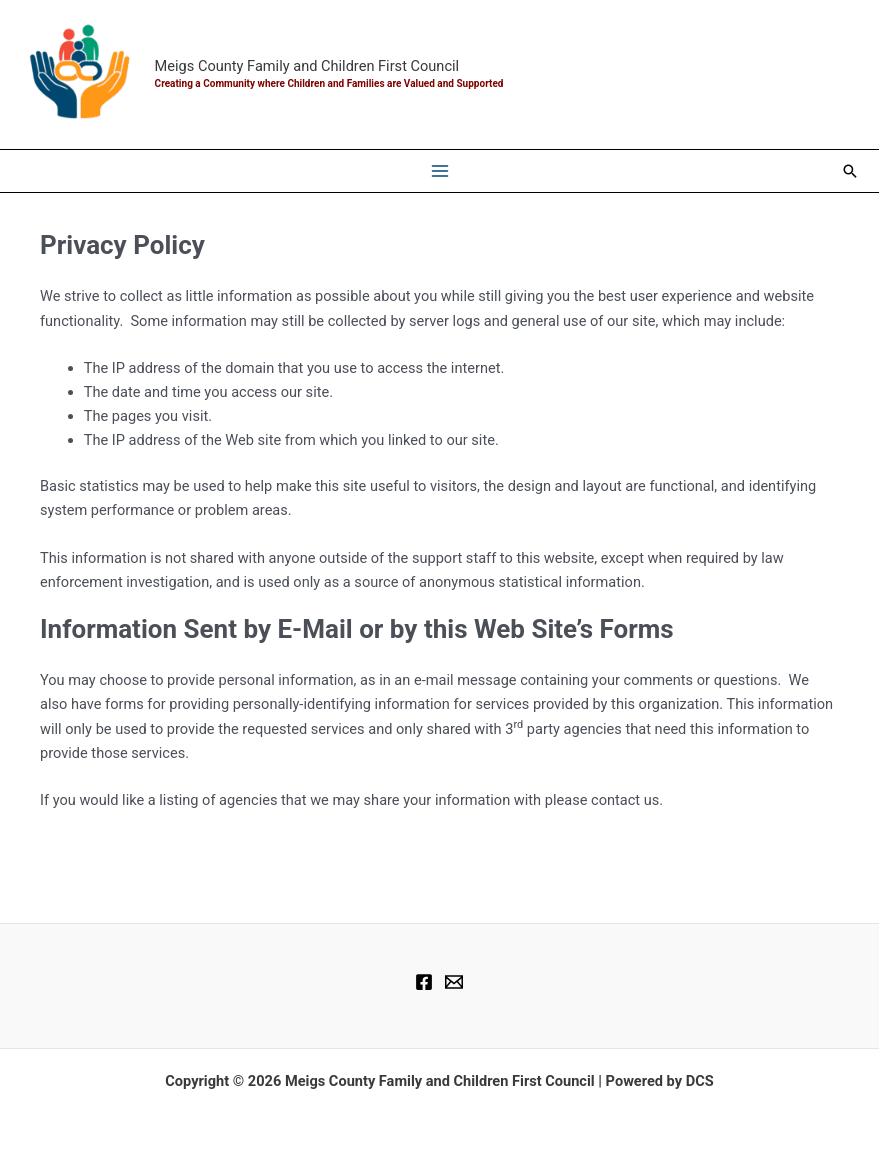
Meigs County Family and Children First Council (307, 66)
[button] (850, 171)
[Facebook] (424, 982)
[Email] (454, 982)
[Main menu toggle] (440, 171)
